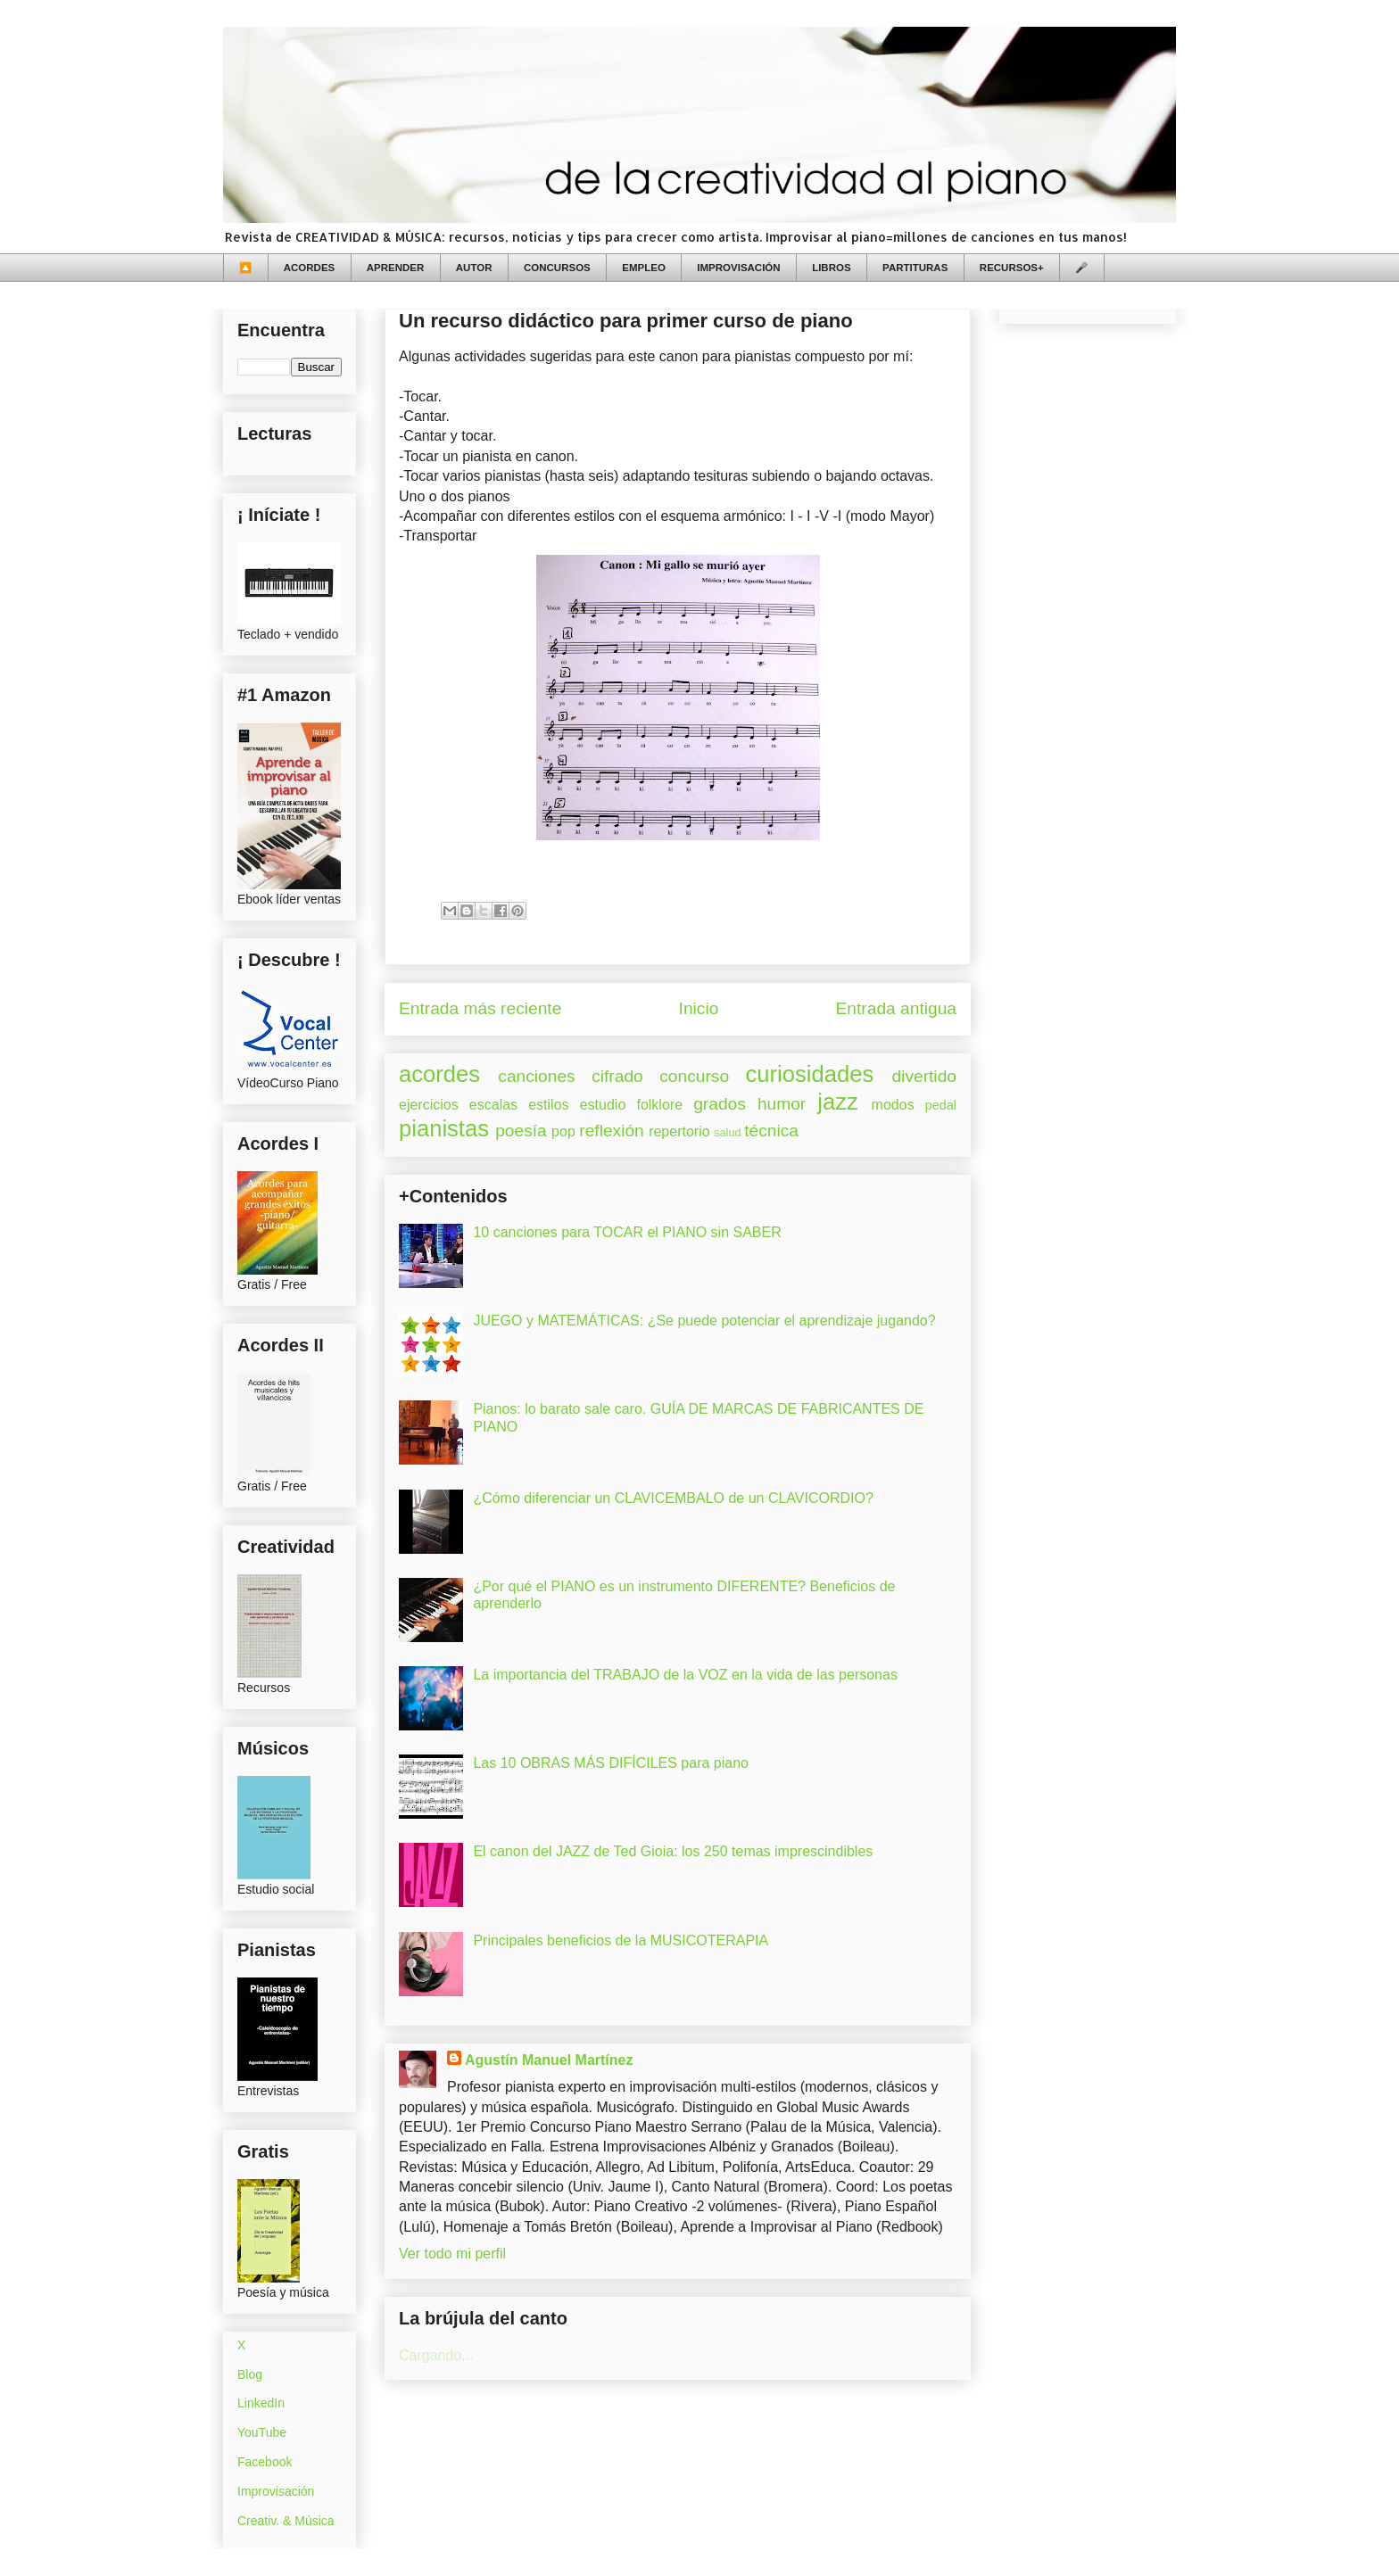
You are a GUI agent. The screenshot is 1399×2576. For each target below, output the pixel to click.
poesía (521, 1130)
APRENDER (396, 267)
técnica (771, 1130)
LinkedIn (261, 2403)
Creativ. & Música (286, 2521)
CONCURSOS (557, 267)
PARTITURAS (915, 267)
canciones (536, 1076)
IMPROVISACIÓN (738, 267)
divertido (923, 1076)
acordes (439, 1073)
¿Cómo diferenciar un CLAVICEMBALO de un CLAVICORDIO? (673, 1498)
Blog (249, 2374)
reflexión (611, 1130)
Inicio (699, 1008)
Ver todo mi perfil (452, 2253)
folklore (659, 1104)
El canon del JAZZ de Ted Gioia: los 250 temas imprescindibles (673, 1851)
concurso (694, 1076)
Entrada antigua (896, 1008)
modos (893, 1104)
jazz (837, 1101)
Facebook (264, 2462)
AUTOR (474, 267)
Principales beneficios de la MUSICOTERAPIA (620, 1940)
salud (727, 1132)
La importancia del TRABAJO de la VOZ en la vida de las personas (685, 1674)
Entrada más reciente (480, 1008)
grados (719, 1103)
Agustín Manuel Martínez (549, 2060)
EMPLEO (644, 267)
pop (563, 1131)
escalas (493, 1104)
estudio (603, 1104)
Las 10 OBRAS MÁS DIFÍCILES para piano (611, 1763)
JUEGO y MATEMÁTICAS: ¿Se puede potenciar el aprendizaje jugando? (704, 1320)
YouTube (261, 2432)
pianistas (444, 1128)
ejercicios (429, 1104)
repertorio (679, 1131)
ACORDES (309, 267)
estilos (548, 1104)
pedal (940, 1105)
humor (781, 1103)
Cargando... (436, 2355)
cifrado (617, 1076)
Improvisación (275, 2491)
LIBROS (831, 267)
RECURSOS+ (1012, 267)
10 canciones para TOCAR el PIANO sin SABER (627, 1232)
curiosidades (810, 1073)
